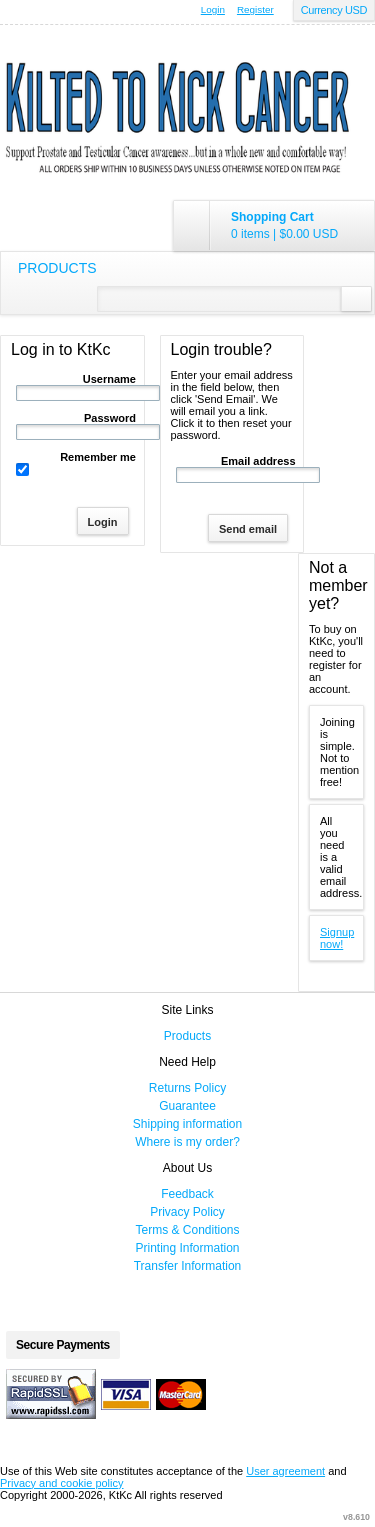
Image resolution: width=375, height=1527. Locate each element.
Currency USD (334, 10)
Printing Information (187, 1248)
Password (110, 418)
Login (213, 9)
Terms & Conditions (187, 1230)
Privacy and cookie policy (62, 1483)
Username (109, 379)
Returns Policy (187, 1088)
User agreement (285, 1471)
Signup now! (337, 938)
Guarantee (187, 1106)
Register (255, 9)
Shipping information (187, 1124)
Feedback (187, 1194)
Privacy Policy (187, 1212)
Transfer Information (188, 1266)
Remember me (98, 457)
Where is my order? (187, 1142)
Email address (258, 461)
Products (57, 268)
